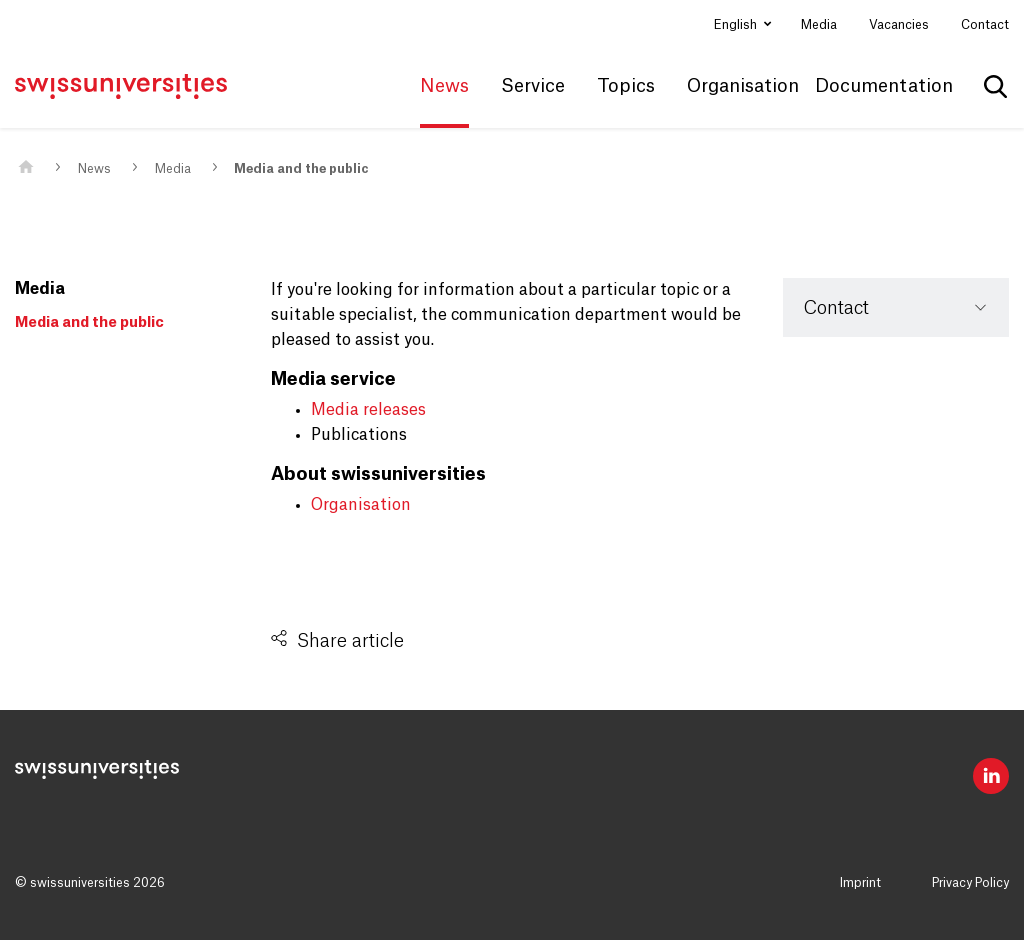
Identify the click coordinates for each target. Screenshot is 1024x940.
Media (819, 25)
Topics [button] (626, 86)
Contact (985, 25)
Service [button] (533, 86)
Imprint (860, 883)
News (94, 169)
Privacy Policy (970, 883)
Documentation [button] (884, 86)
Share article (350, 641)
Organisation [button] (743, 86)
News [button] (444, 86)
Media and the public (301, 169)
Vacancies (899, 25)
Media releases (368, 410)
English (737, 25)
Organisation (361, 505)
